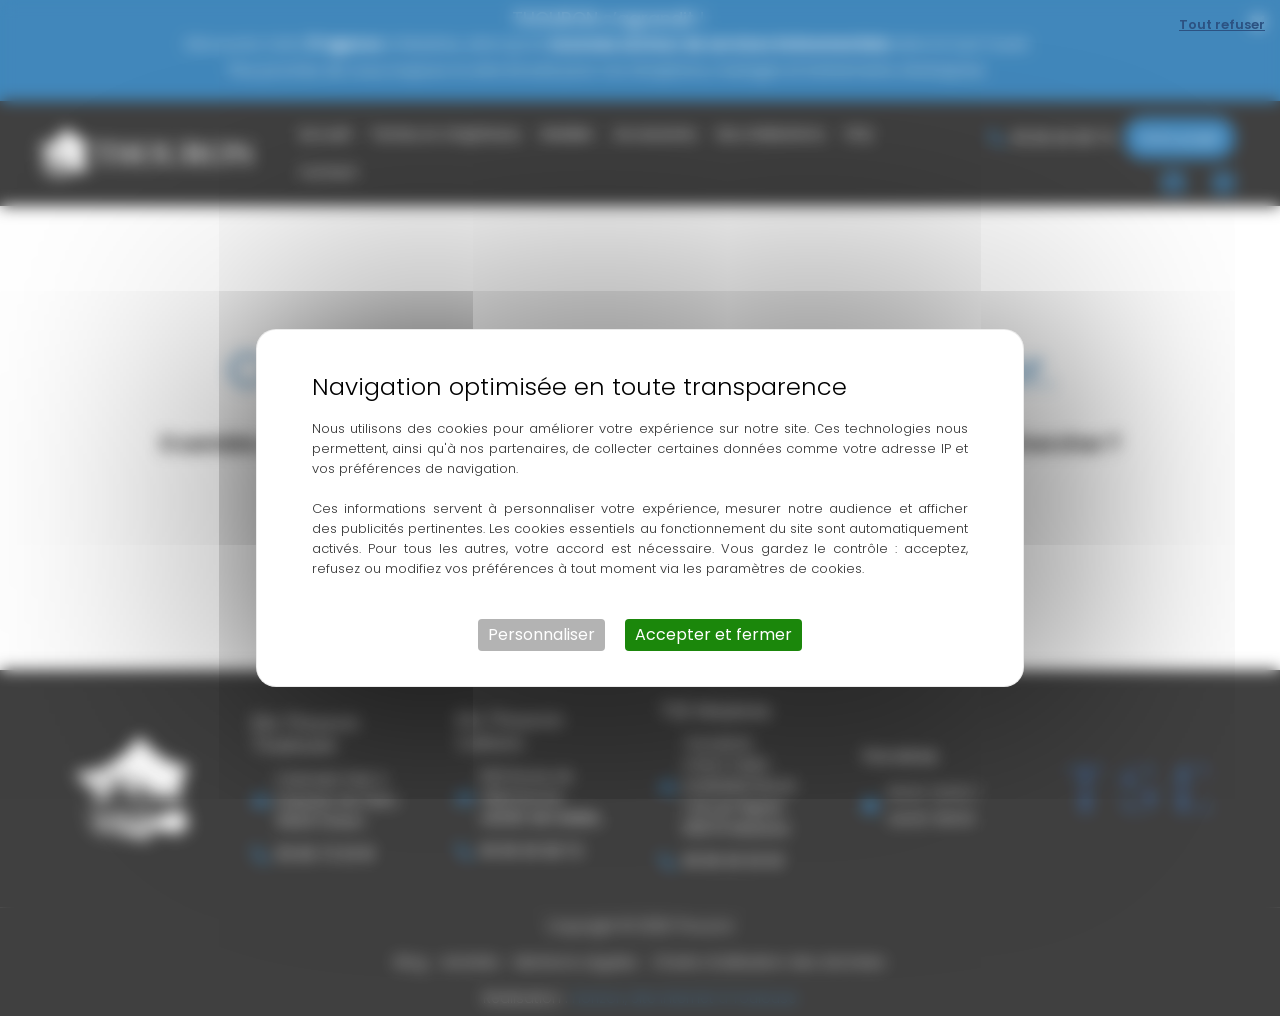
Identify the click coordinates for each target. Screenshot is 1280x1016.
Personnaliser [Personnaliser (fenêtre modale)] (541, 634)
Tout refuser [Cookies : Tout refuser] (1222, 24)
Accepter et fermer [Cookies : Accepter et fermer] (713, 634)
